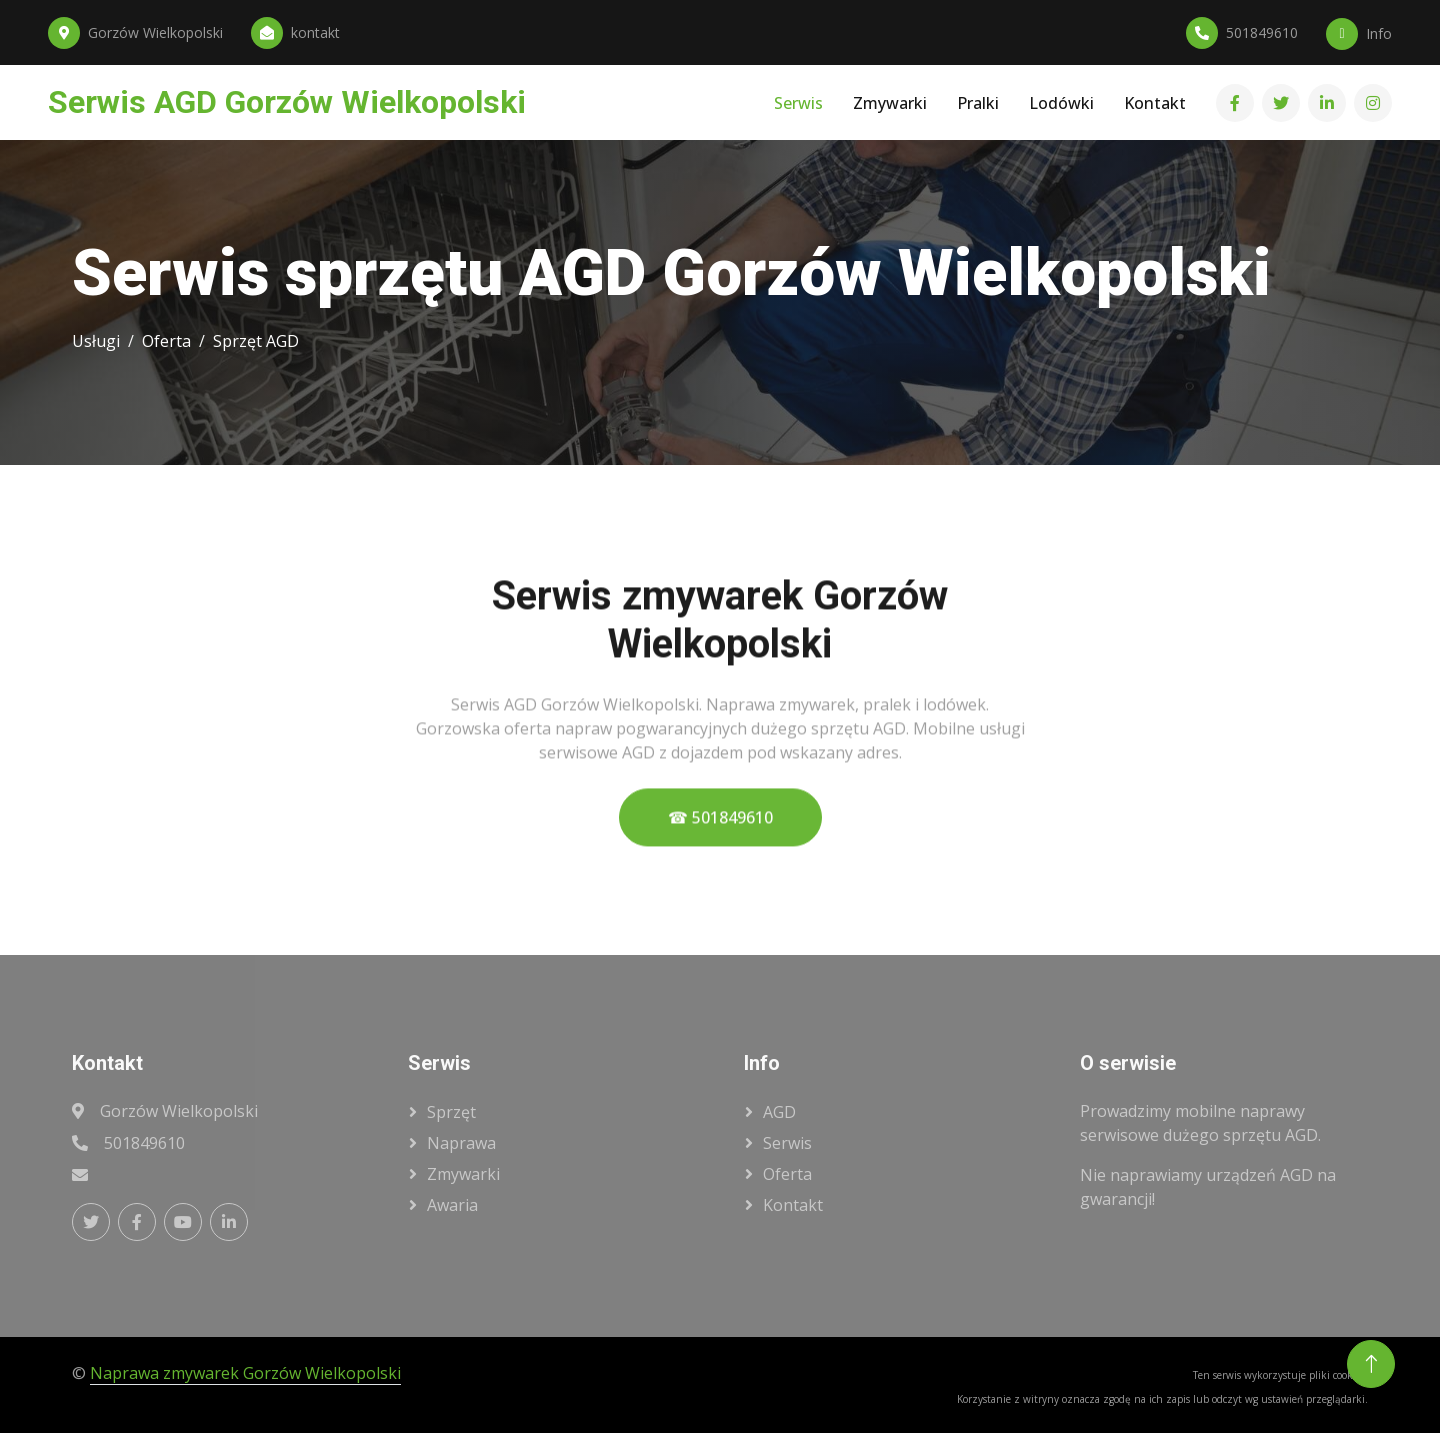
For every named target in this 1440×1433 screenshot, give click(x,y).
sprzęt (451, 1112)
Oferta (166, 341)
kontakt (793, 1205)
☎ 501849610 (720, 847)
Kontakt (1155, 103)
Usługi (96, 341)
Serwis (798, 103)
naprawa (461, 1143)
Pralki (978, 103)
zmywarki (463, 1174)
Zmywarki (890, 103)
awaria (452, 1205)
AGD (779, 1112)
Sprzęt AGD (256, 341)
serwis (787, 1143)
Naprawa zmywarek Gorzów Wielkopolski (245, 1373)
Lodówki (1061, 103)
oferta (787, 1174)
